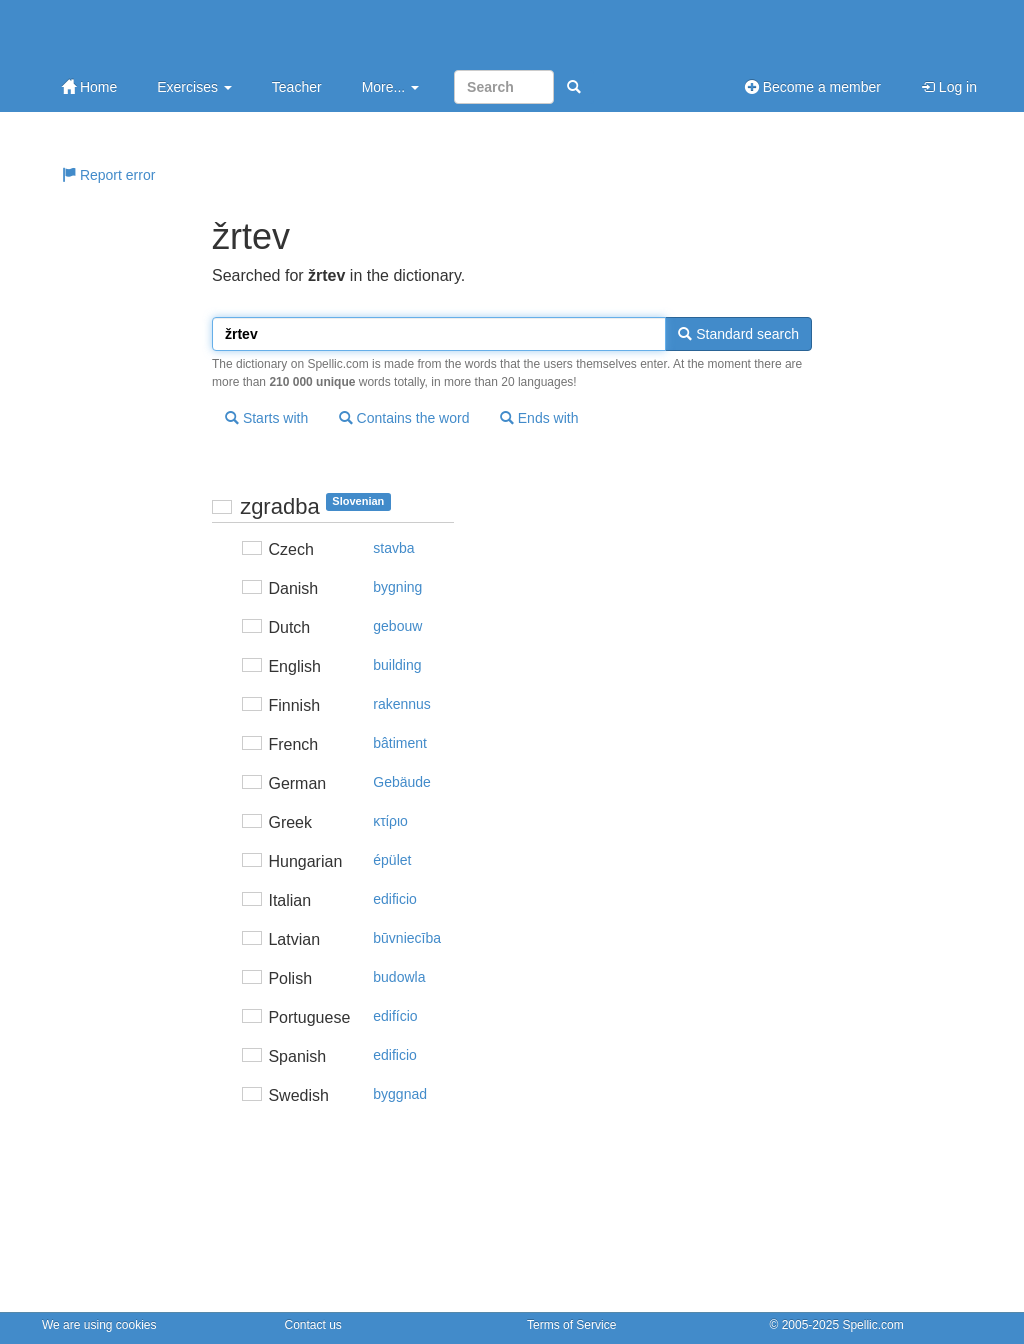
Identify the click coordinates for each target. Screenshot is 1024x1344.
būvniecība (407, 938)
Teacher (297, 87)
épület (392, 860)
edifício (395, 1016)
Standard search (738, 334)
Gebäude (402, 782)
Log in (949, 87)
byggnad (400, 1094)
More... (390, 87)
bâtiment (400, 743)
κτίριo (390, 821)
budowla (399, 977)
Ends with (539, 418)
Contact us (313, 1325)
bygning (397, 587)
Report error (108, 175)
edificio (395, 899)
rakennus (402, 704)
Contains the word (404, 418)
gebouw (397, 626)
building (397, 665)
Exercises (194, 87)
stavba (393, 548)
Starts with (266, 418)
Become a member (813, 87)
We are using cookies (99, 1325)
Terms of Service (571, 1325)
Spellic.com (872, 1325)
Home (89, 87)
